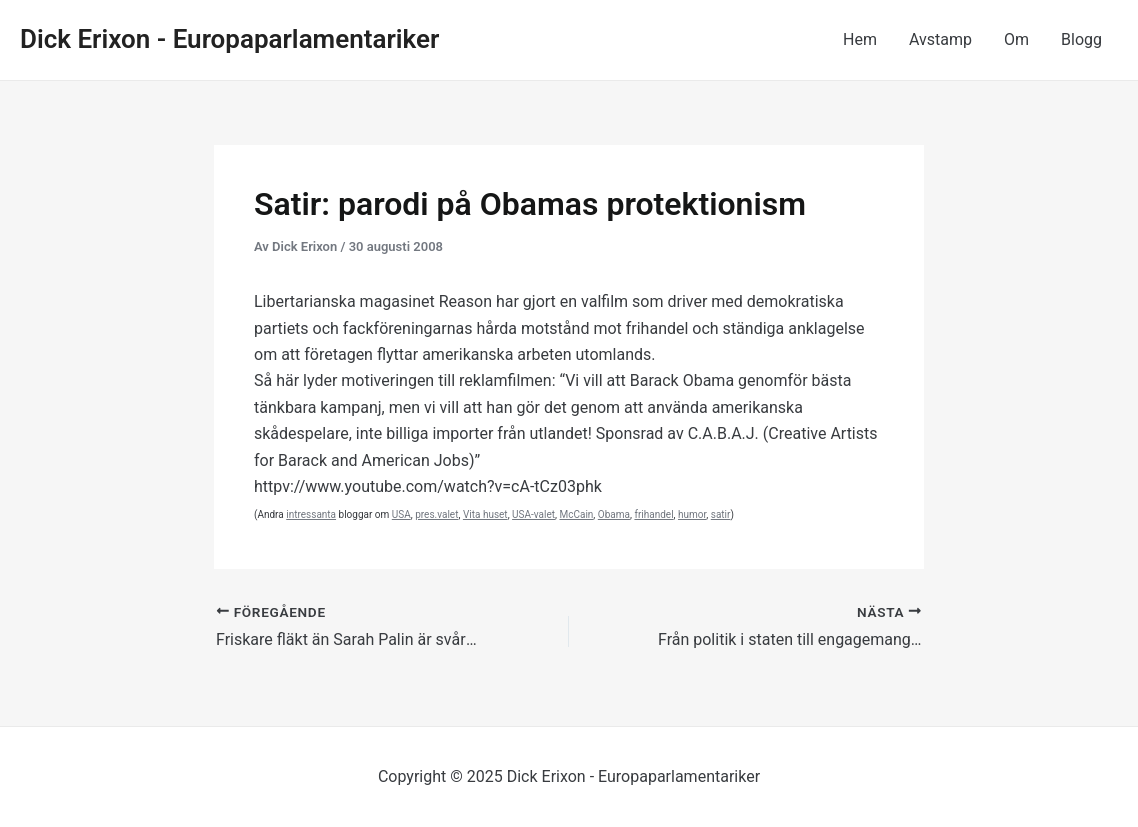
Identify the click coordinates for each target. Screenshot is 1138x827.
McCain (576, 514)
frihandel (653, 514)
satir (721, 514)
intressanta (311, 514)
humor (692, 514)
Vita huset (485, 514)
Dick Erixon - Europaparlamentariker (229, 39)
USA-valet (533, 514)
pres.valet (436, 514)
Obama (614, 514)
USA (401, 514)
